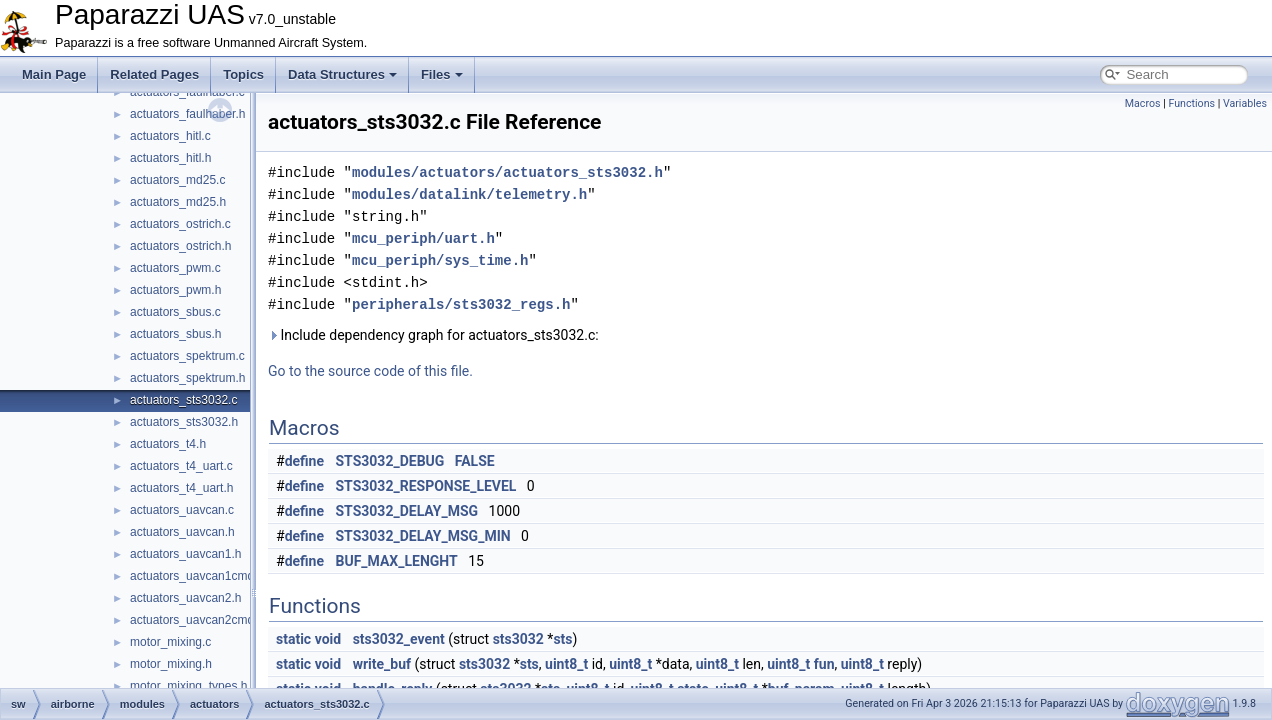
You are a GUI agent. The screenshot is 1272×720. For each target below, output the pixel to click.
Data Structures (342, 74)
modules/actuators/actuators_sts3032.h (507, 172)
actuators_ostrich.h (180, 246)
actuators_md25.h (178, 202)
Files (442, 74)
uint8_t (566, 664)
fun (824, 664)
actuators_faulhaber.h (187, 114)
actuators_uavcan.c (182, 510)
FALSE (475, 461)
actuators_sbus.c (175, 312)
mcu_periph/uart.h (423, 238)
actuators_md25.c (177, 180)
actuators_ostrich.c (180, 224)
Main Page (54, 74)
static (293, 639)
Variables (1245, 103)
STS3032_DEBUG (390, 461)
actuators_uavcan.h (182, 532)
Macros (1143, 103)
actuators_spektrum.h (187, 378)
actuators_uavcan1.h (185, 554)
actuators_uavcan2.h (185, 598)
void (328, 639)
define (304, 461)
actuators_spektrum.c (187, 356)
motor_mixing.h (171, 664)
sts (562, 639)
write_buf (382, 664)
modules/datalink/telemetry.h (469, 194)
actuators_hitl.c (170, 136)
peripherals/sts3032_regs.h (461, 304)
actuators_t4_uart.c (181, 466)
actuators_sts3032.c (183, 400)
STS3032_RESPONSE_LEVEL (426, 486)
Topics (243, 74)
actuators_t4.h (168, 444)
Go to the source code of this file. (370, 371)
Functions (1191, 103)
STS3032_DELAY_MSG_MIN (423, 536)
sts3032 (518, 639)
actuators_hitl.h (170, 158)
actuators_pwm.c (175, 268)
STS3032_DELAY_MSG (407, 511)
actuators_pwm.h (175, 290)
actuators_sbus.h (175, 334)
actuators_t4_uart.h (181, 488)
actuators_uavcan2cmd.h (197, 620)
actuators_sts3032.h (184, 422)
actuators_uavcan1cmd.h (197, 576)
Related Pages (154, 74)
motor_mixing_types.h (188, 686)
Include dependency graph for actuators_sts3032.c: (433, 335)
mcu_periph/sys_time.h (440, 260)
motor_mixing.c (170, 642)
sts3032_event (399, 639)
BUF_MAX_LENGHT (397, 561)
